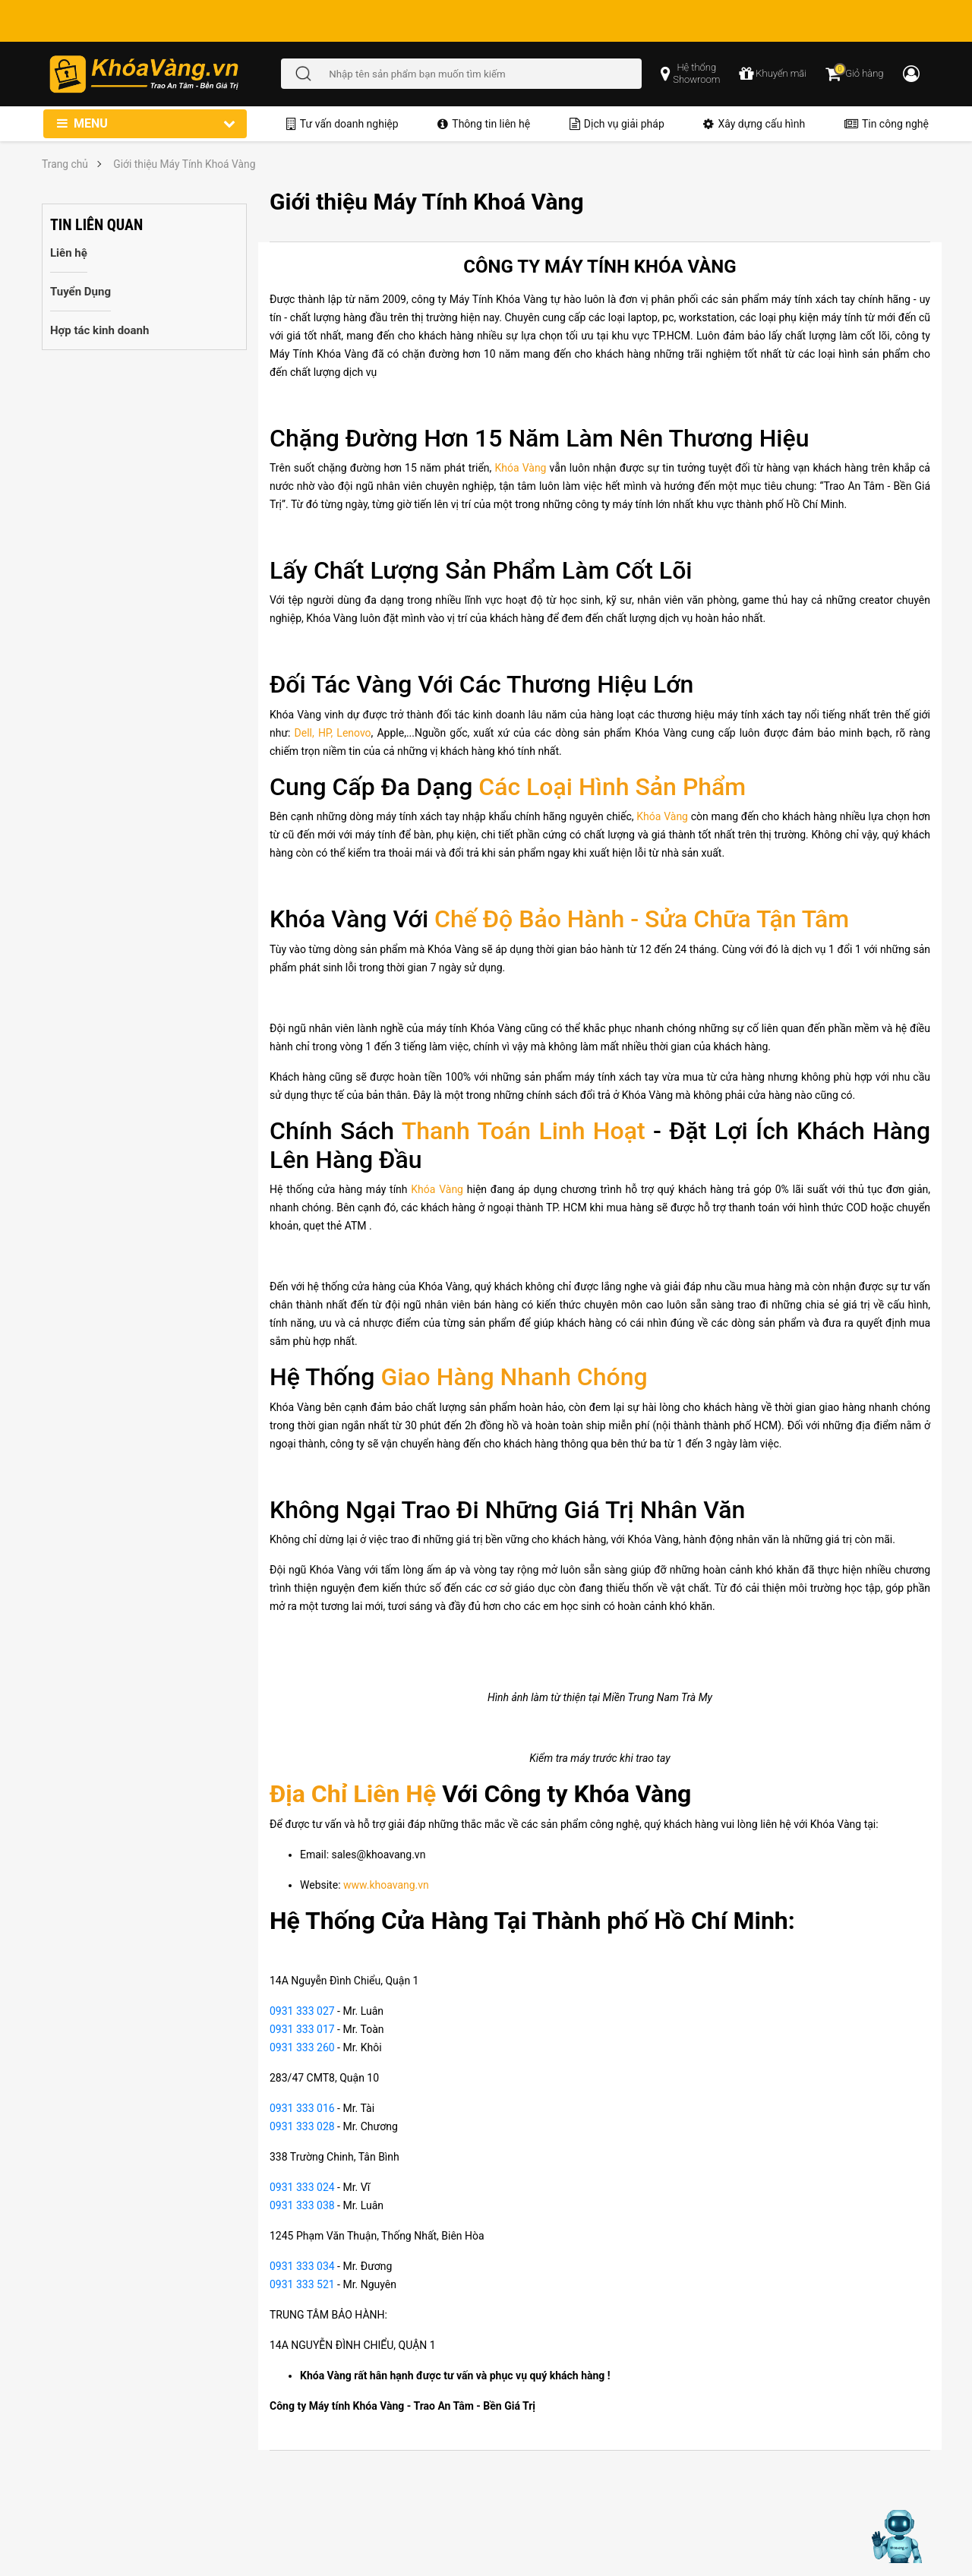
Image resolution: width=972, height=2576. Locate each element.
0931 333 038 (302, 2205)
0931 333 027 (302, 2011)
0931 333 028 (302, 2126)
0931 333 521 (302, 2284)
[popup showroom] (690, 74)
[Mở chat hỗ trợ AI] (898, 2536)
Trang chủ (65, 164)
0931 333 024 (302, 2187)
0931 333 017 (302, 2029)
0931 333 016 (302, 2108)
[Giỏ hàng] (854, 73)
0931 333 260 (302, 2047)
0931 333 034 (302, 2266)
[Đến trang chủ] (164, 74)
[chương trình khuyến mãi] (772, 73)
